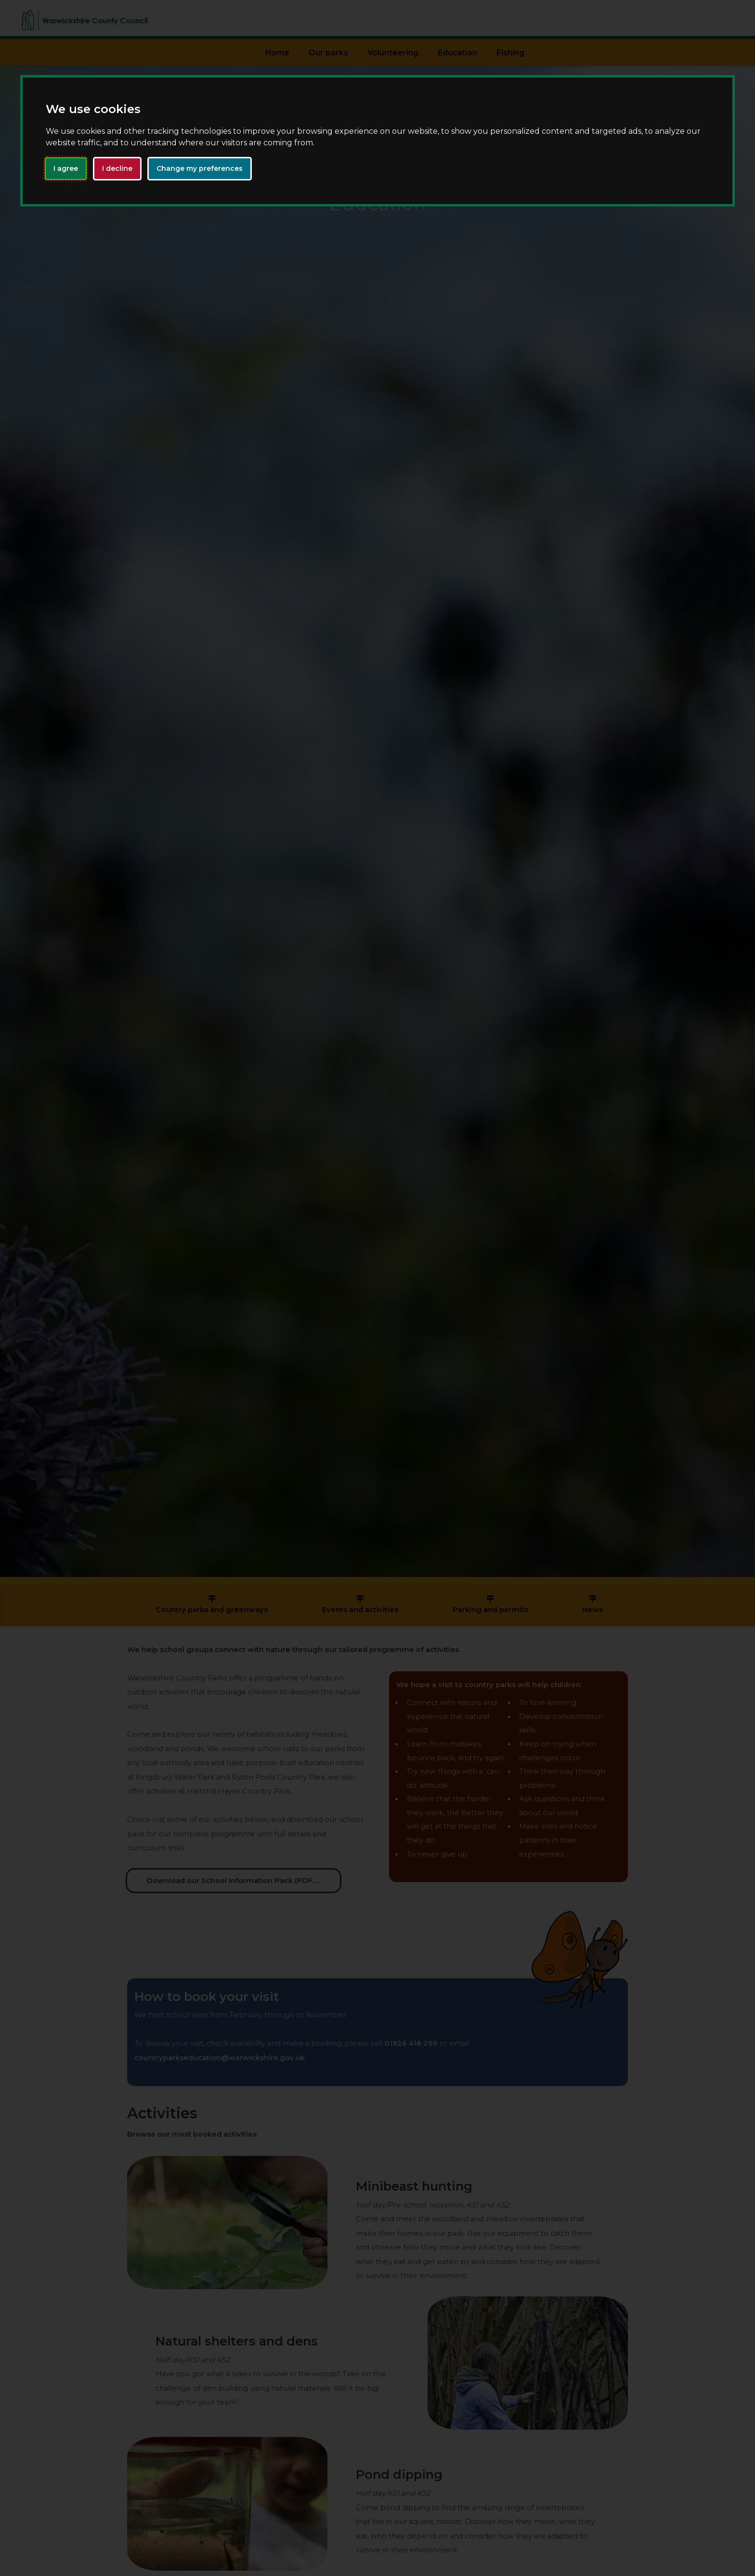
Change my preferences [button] (199, 168)
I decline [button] (117, 168)
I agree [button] (65, 168)
